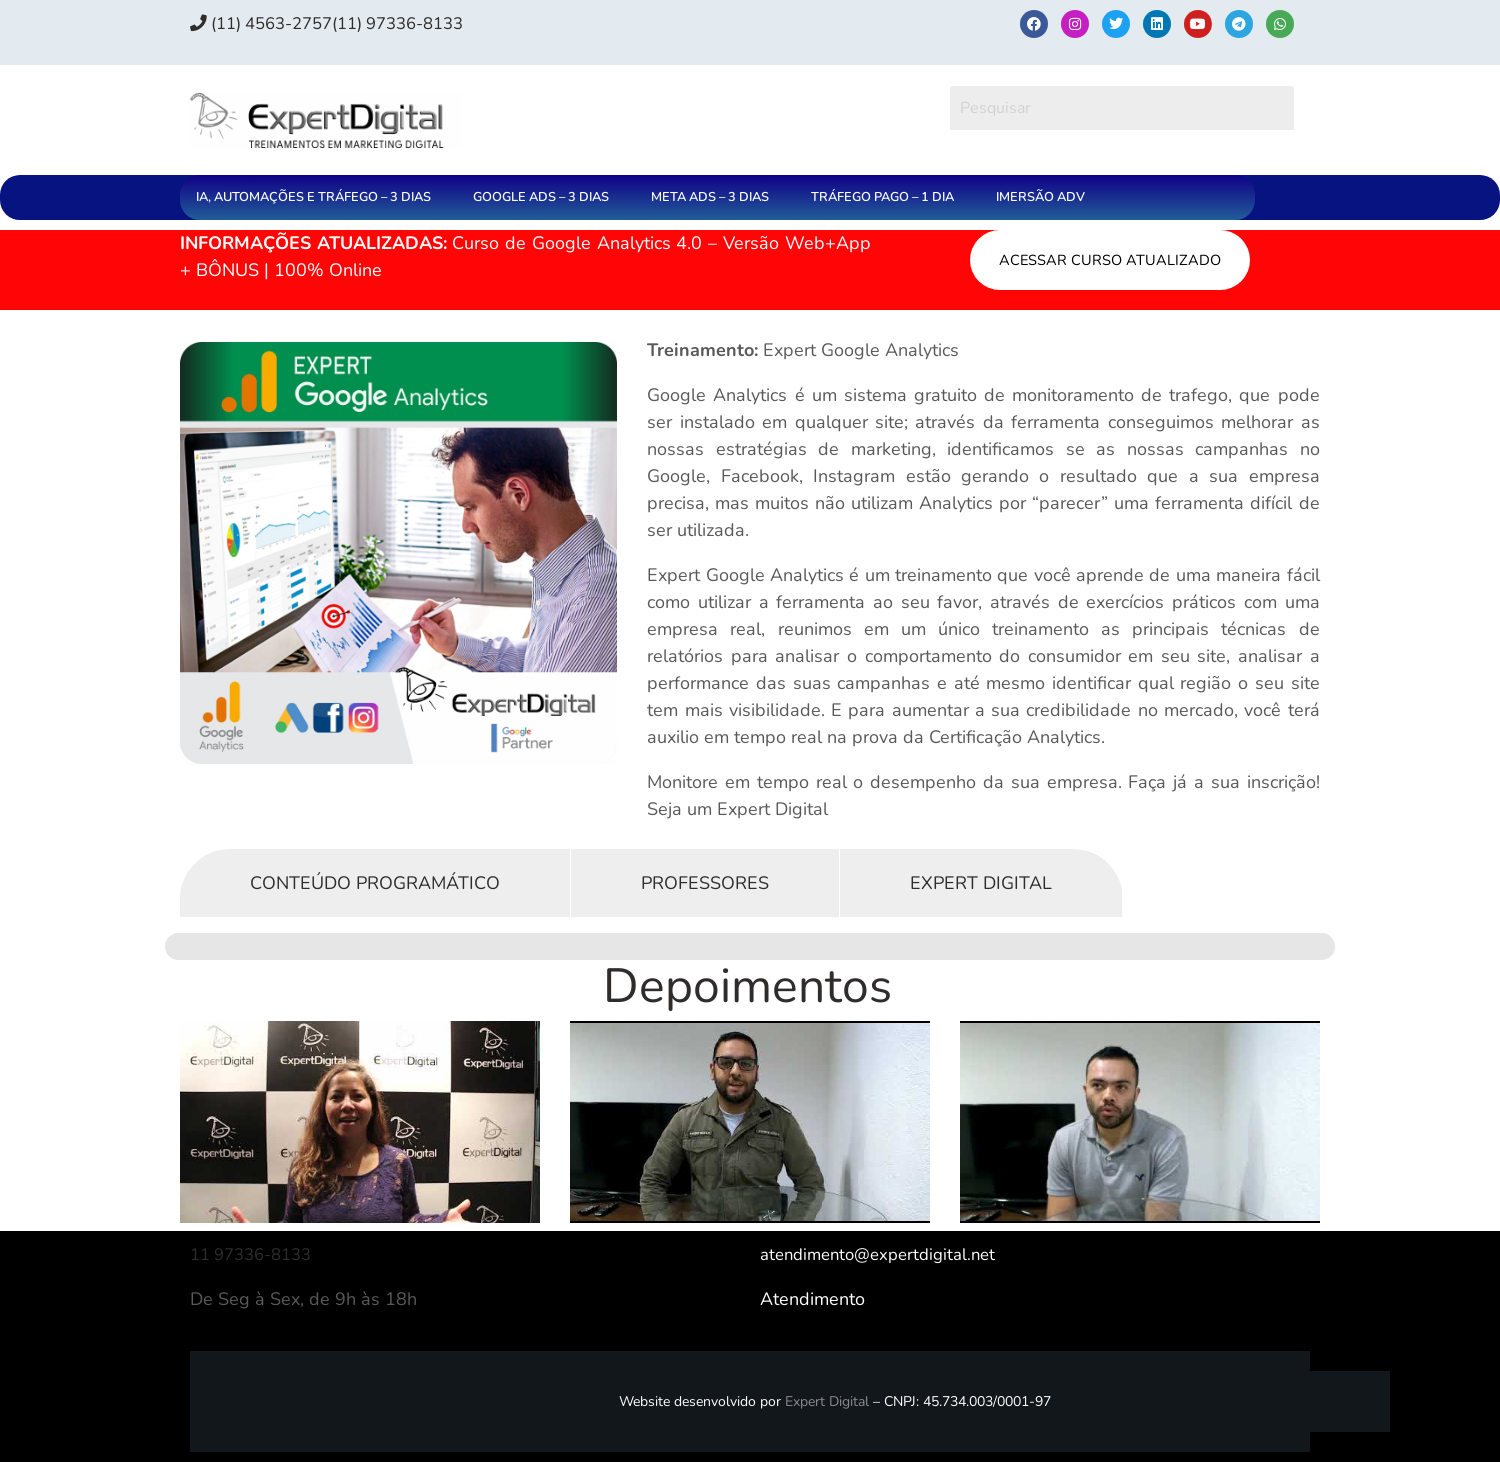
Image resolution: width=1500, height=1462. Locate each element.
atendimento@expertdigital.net (886, 1254)
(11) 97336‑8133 (421, 23)
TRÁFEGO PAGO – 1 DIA (882, 197)
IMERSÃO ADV (1040, 197)
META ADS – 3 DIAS (710, 197)
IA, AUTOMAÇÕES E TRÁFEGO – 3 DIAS (313, 197)
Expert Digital (981, 883)
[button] (318, 197)
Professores (705, 883)
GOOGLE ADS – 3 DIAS (541, 197)
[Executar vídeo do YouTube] (360, 1122)
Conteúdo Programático (375, 883)
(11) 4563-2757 (269, 23)
